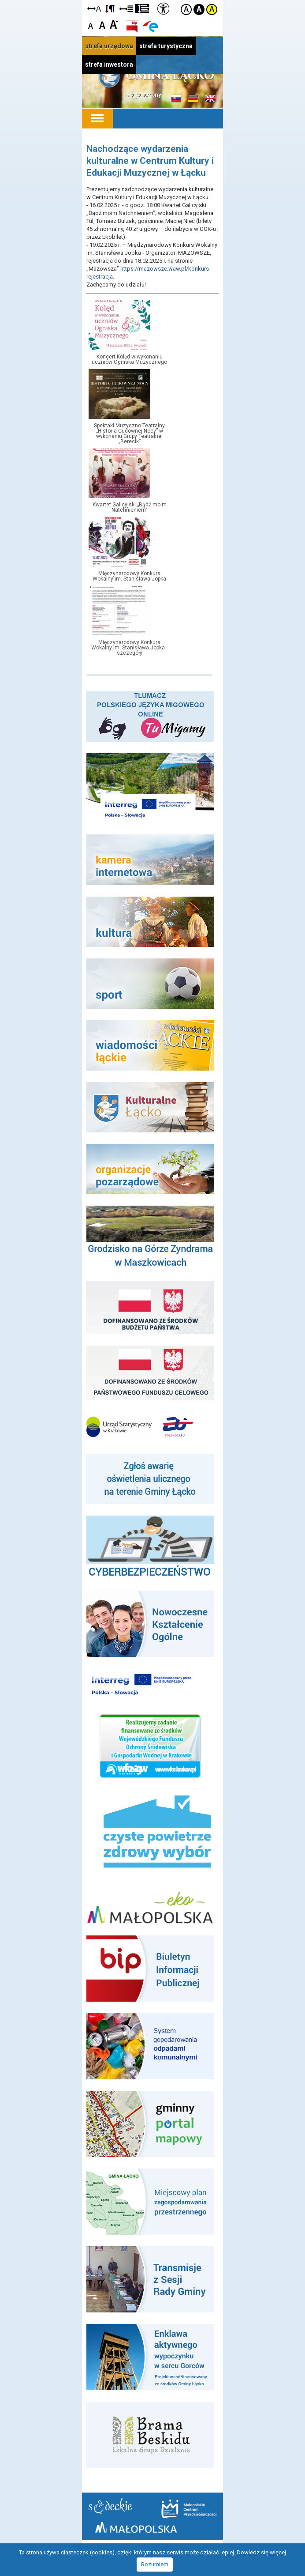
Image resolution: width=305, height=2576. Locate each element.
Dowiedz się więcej (261, 2552)
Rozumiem (154, 2564)
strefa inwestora (109, 64)
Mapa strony (143, 94)
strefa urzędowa (109, 45)
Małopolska (136, 2526)
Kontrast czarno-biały (199, 9)
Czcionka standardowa (103, 24)
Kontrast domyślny (186, 9)
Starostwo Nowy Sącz (110, 2505)
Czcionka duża (114, 24)
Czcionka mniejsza (92, 24)
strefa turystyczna (166, 45)
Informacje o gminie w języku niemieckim (193, 99)
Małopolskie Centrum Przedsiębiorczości (188, 2508)
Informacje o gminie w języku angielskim (210, 99)
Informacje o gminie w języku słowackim (176, 99)
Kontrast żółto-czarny (211, 9)
